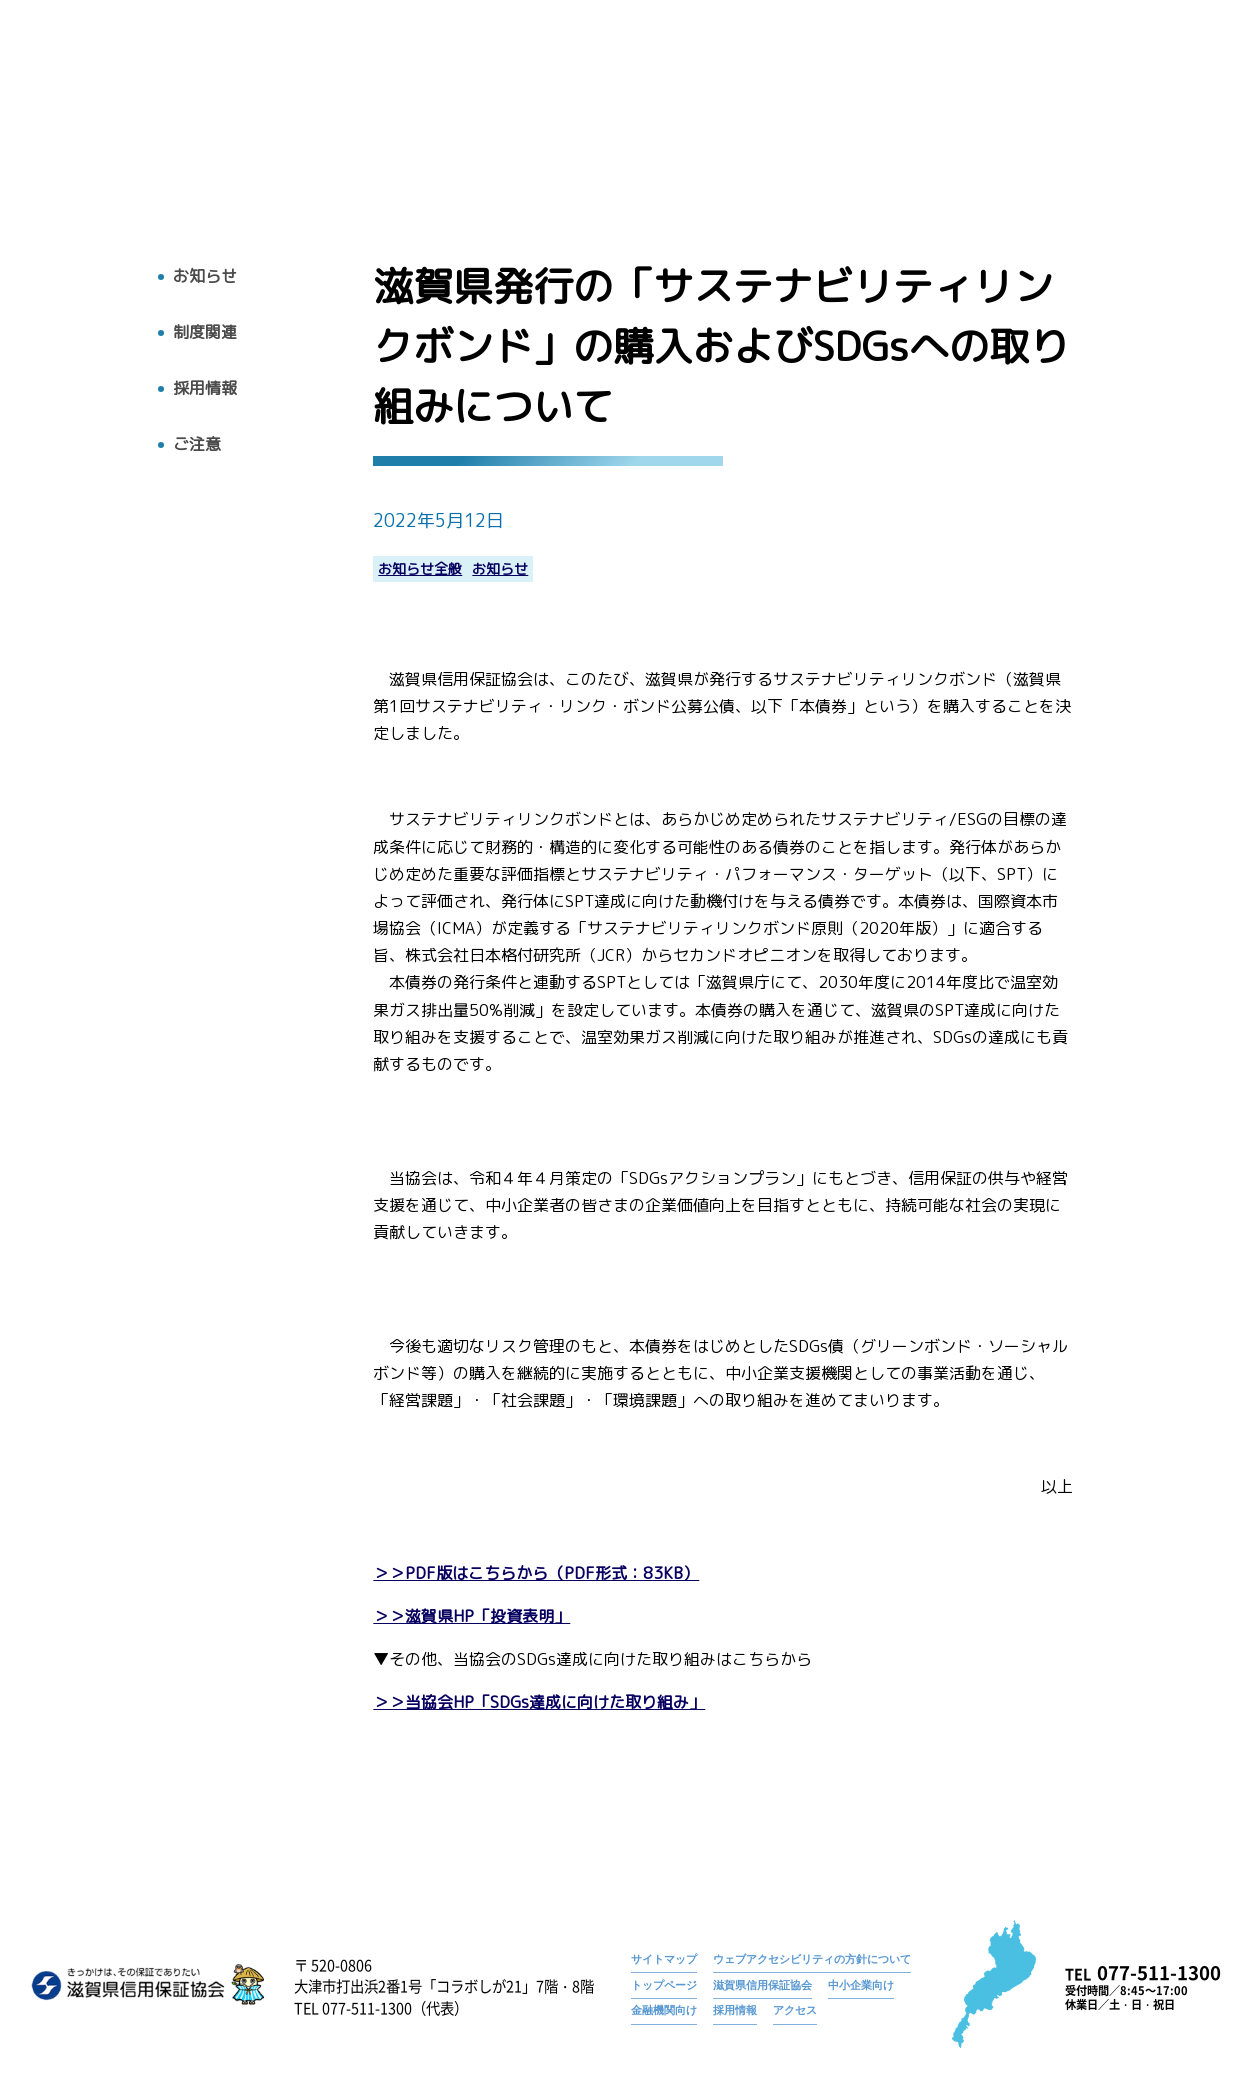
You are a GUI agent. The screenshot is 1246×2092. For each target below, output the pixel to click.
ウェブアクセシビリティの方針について (812, 1959)
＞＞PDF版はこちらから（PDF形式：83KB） (536, 1573)
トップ (578, 107)
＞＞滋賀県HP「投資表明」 (471, 1616)
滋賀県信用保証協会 (762, 1985)
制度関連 (205, 332)
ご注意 (197, 444)
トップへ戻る (89, 130)
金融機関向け (664, 2010)
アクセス (1137, 107)
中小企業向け (861, 1985)
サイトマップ (664, 1959)
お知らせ (669, 75)
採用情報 (1049, 107)
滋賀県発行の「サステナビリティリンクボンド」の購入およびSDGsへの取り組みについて (969, 75)
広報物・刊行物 (852, 107)
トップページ (577, 75)
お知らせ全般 (420, 569)
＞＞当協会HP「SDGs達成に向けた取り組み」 (539, 1702)
